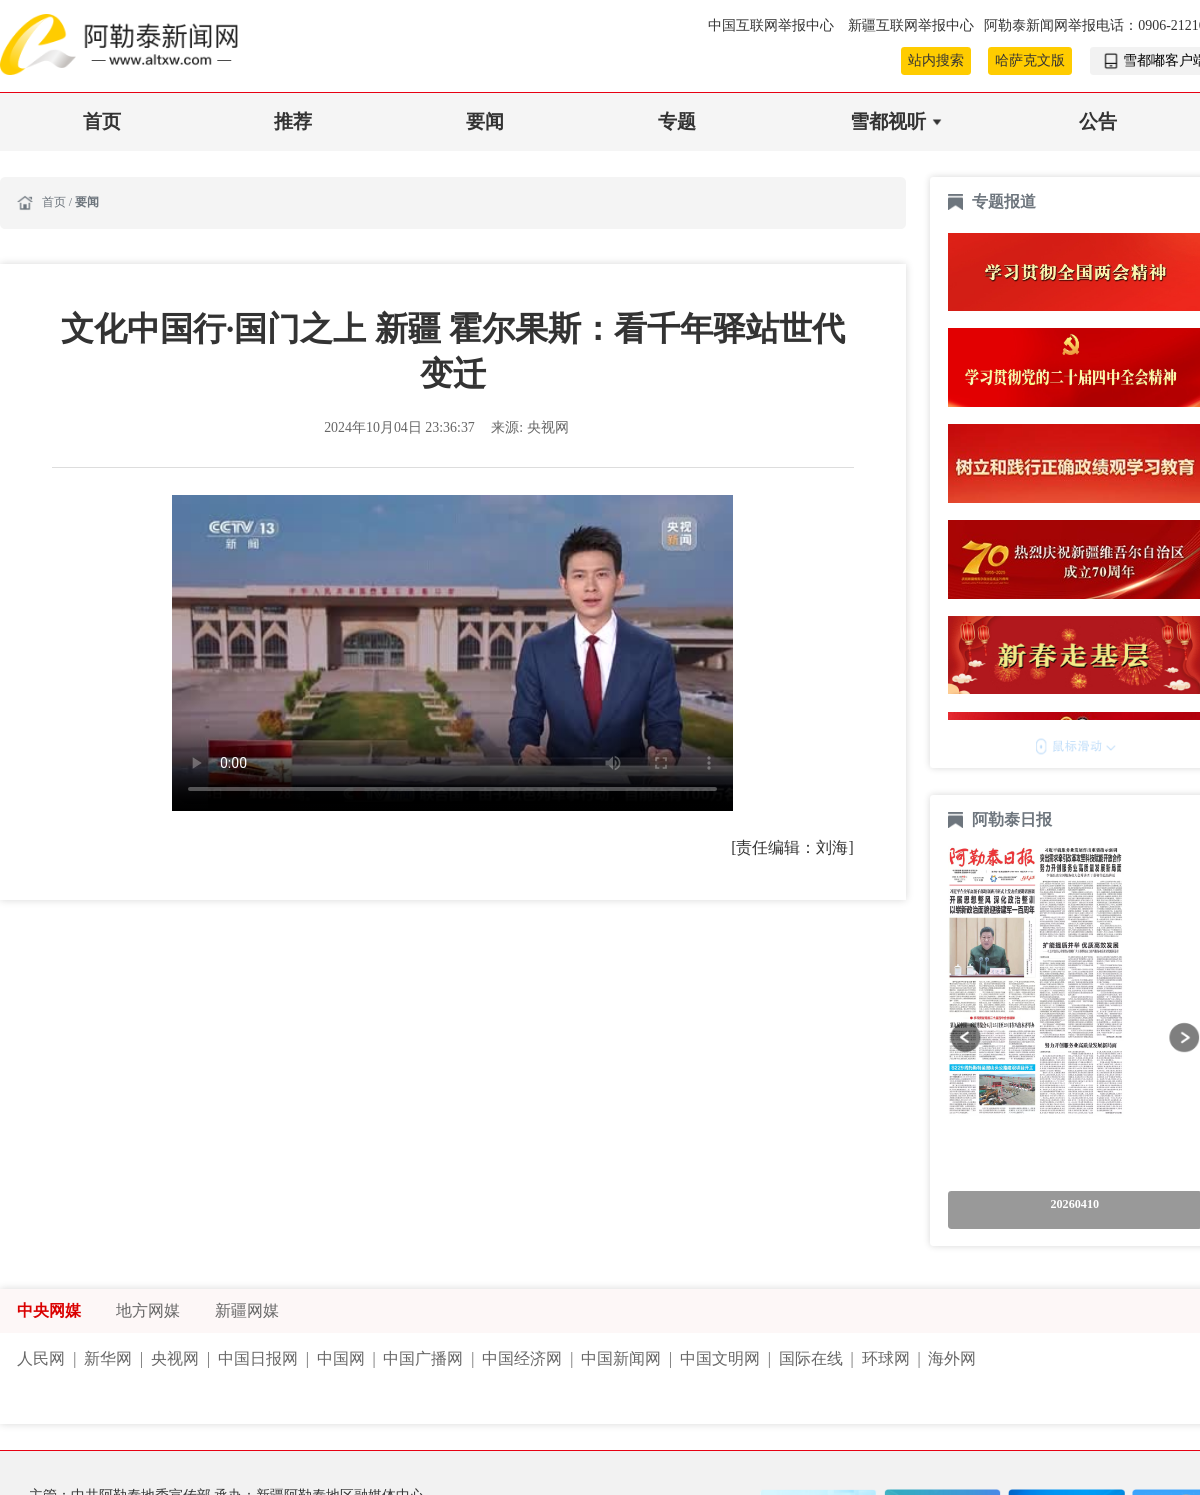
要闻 (485, 121)
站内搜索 (936, 60)
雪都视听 (888, 121)
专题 (677, 121)
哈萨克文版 (1030, 60)
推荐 (293, 121)
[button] (965, 1037)
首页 (102, 121)
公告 (1098, 121)
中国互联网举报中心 (772, 25)
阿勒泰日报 (1014, 819)
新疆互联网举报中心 (911, 25)
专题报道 (1004, 201)
